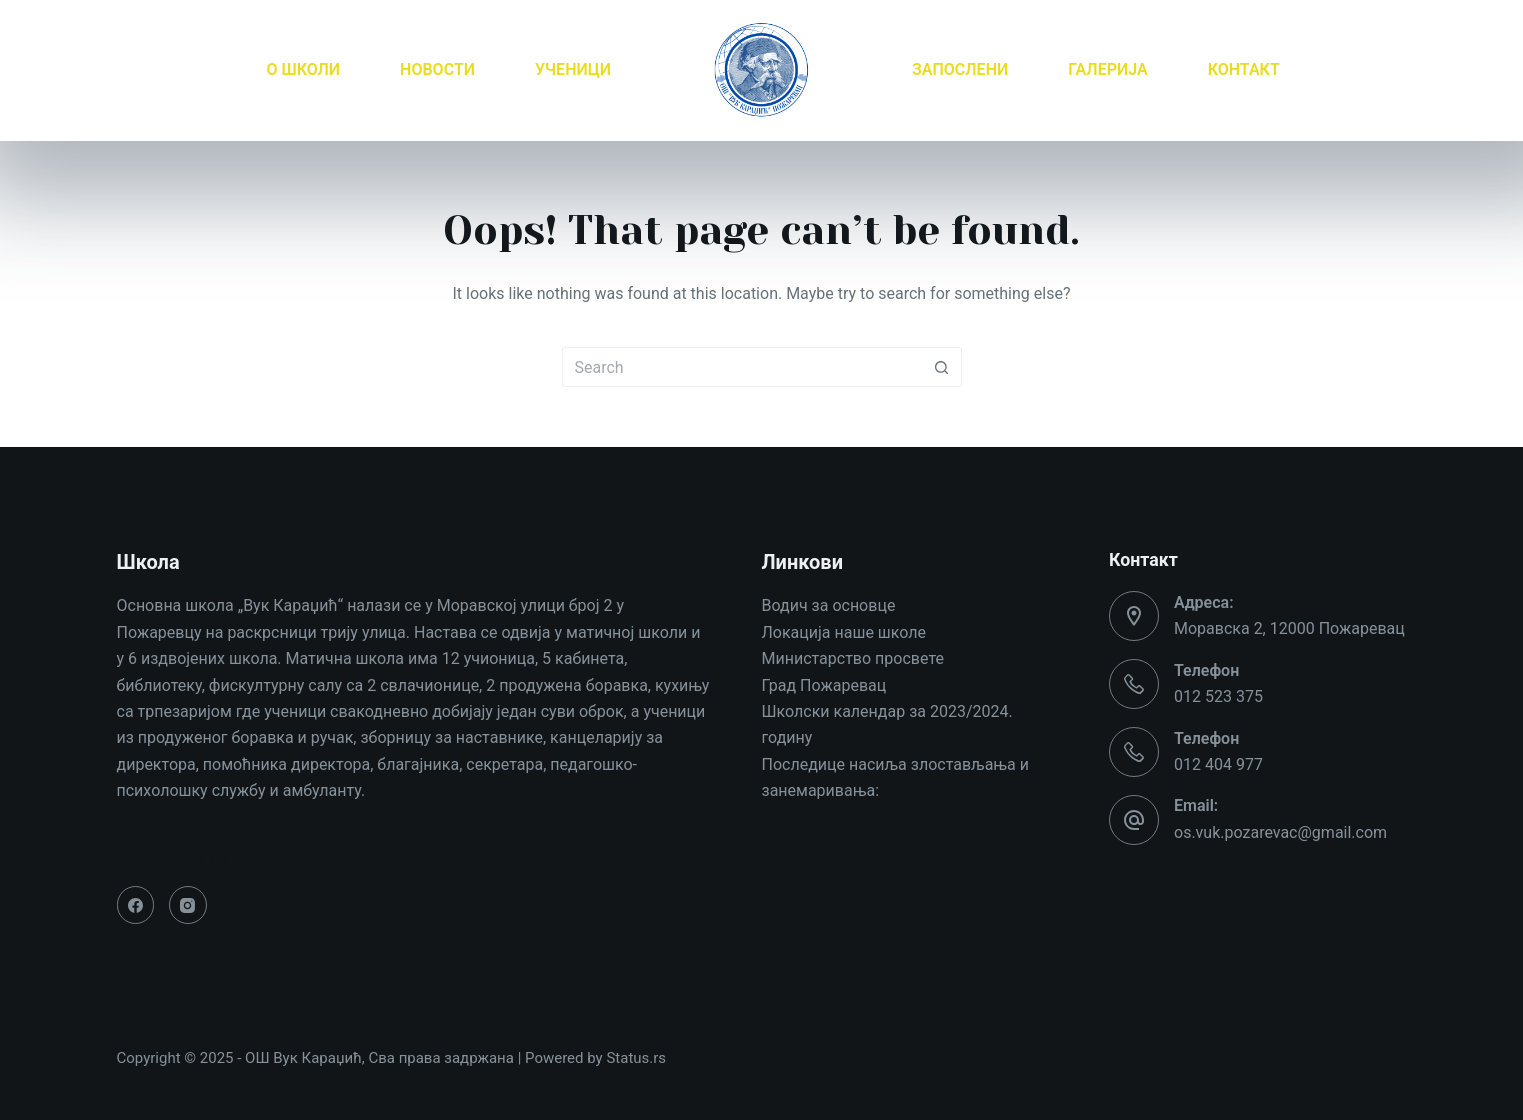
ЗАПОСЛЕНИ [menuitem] (960, 69)
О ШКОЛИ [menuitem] (303, 69)
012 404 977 (1218, 764)
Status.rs (636, 1058)
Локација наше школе (844, 632)
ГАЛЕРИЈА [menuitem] (1107, 69)
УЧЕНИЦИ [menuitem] (573, 69)
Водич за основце (829, 605)
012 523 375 (1218, 696)
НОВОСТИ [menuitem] (437, 69)
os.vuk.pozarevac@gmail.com (1280, 832)
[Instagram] (188, 905)
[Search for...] (742, 367)
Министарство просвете (853, 658)
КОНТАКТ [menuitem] (1244, 69)
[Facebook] (136, 905)
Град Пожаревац (824, 685)
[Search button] (942, 367)
